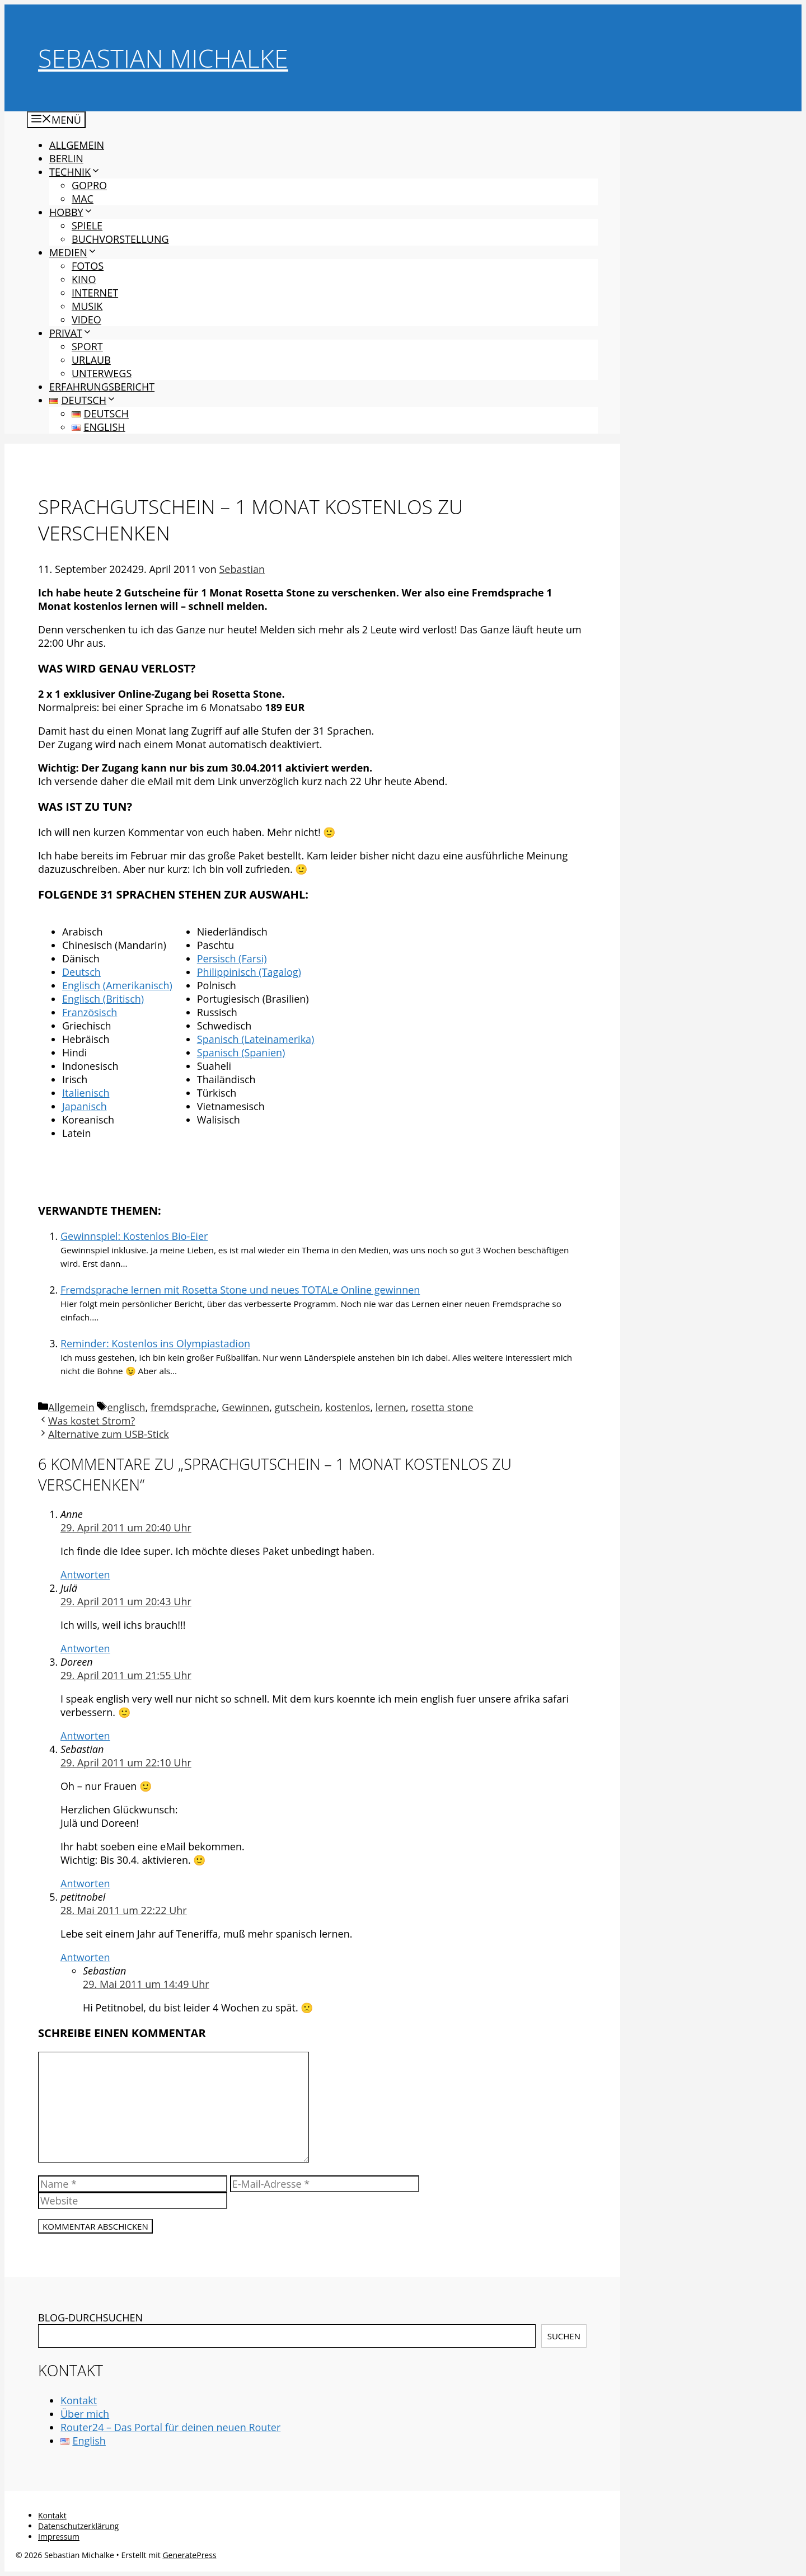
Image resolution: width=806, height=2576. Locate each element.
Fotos (88, 265)
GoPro (89, 185)
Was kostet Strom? (91, 1420)
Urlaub (91, 359)
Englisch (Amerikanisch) (117, 985)
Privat (70, 333)
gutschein (297, 1407)
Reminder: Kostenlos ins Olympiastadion (155, 1343)
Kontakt (78, 2400)
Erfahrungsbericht (101, 386)
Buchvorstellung (120, 239)
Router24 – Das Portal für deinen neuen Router (170, 2427)
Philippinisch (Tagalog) (249, 972)
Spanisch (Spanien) (241, 1052)
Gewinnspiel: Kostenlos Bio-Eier (134, 1236)
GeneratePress (189, 2555)
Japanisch (84, 1106)
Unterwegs (102, 373)
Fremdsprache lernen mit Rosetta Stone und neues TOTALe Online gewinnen (240, 1289)
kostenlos (347, 1407)
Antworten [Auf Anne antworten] (85, 1574)
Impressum (58, 2536)
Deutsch (81, 972)
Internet (95, 292)
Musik (87, 306)
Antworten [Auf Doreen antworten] (85, 1735)
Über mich (84, 2413)
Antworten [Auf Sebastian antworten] (85, 1883)
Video (86, 319)
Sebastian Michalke (163, 58)
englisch (126, 1407)
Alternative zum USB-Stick (108, 1434)
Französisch (89, 1012)
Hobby (71, 212)
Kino (84, 279)
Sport (87, 346)
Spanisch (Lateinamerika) (256, 1039)
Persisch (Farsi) (232, 958)
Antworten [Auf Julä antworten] (85, 1648)
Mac (82, 198)
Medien (73, 252)
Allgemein (76, 145)
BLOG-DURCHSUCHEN (90, 2317)
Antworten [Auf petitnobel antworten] (85, 1957)
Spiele (87, 225)
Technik (75, 171)
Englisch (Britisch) (103, 998)
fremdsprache (184, 1407)
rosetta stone (442, 1407)
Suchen (563, 2336)
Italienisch (85, 1092)
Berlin (66, 158)
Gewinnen (245, 1407)
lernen (391, 1407)
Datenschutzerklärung (78, 2526)
